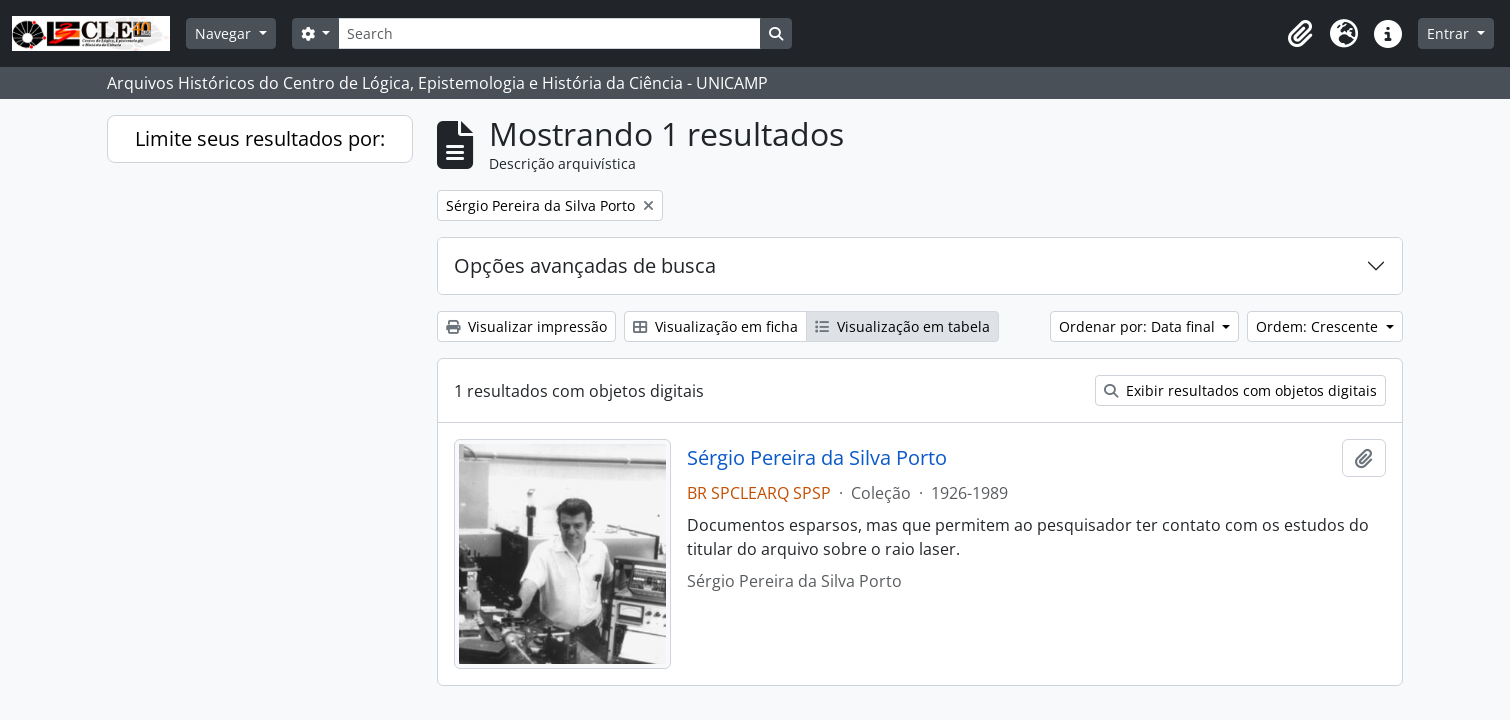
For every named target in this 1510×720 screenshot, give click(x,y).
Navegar (225, 33)
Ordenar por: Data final (1139, 326)
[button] (1300, 34)
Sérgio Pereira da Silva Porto (817, 458)
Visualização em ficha (715, 326)
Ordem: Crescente (1319, 326)
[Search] (549, 33)
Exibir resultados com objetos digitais (1240, 390)
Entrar (1450, 33)
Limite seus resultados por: (260, 138)
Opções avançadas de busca (585, 265)
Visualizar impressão (526, 326)
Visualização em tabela (902, 326)
